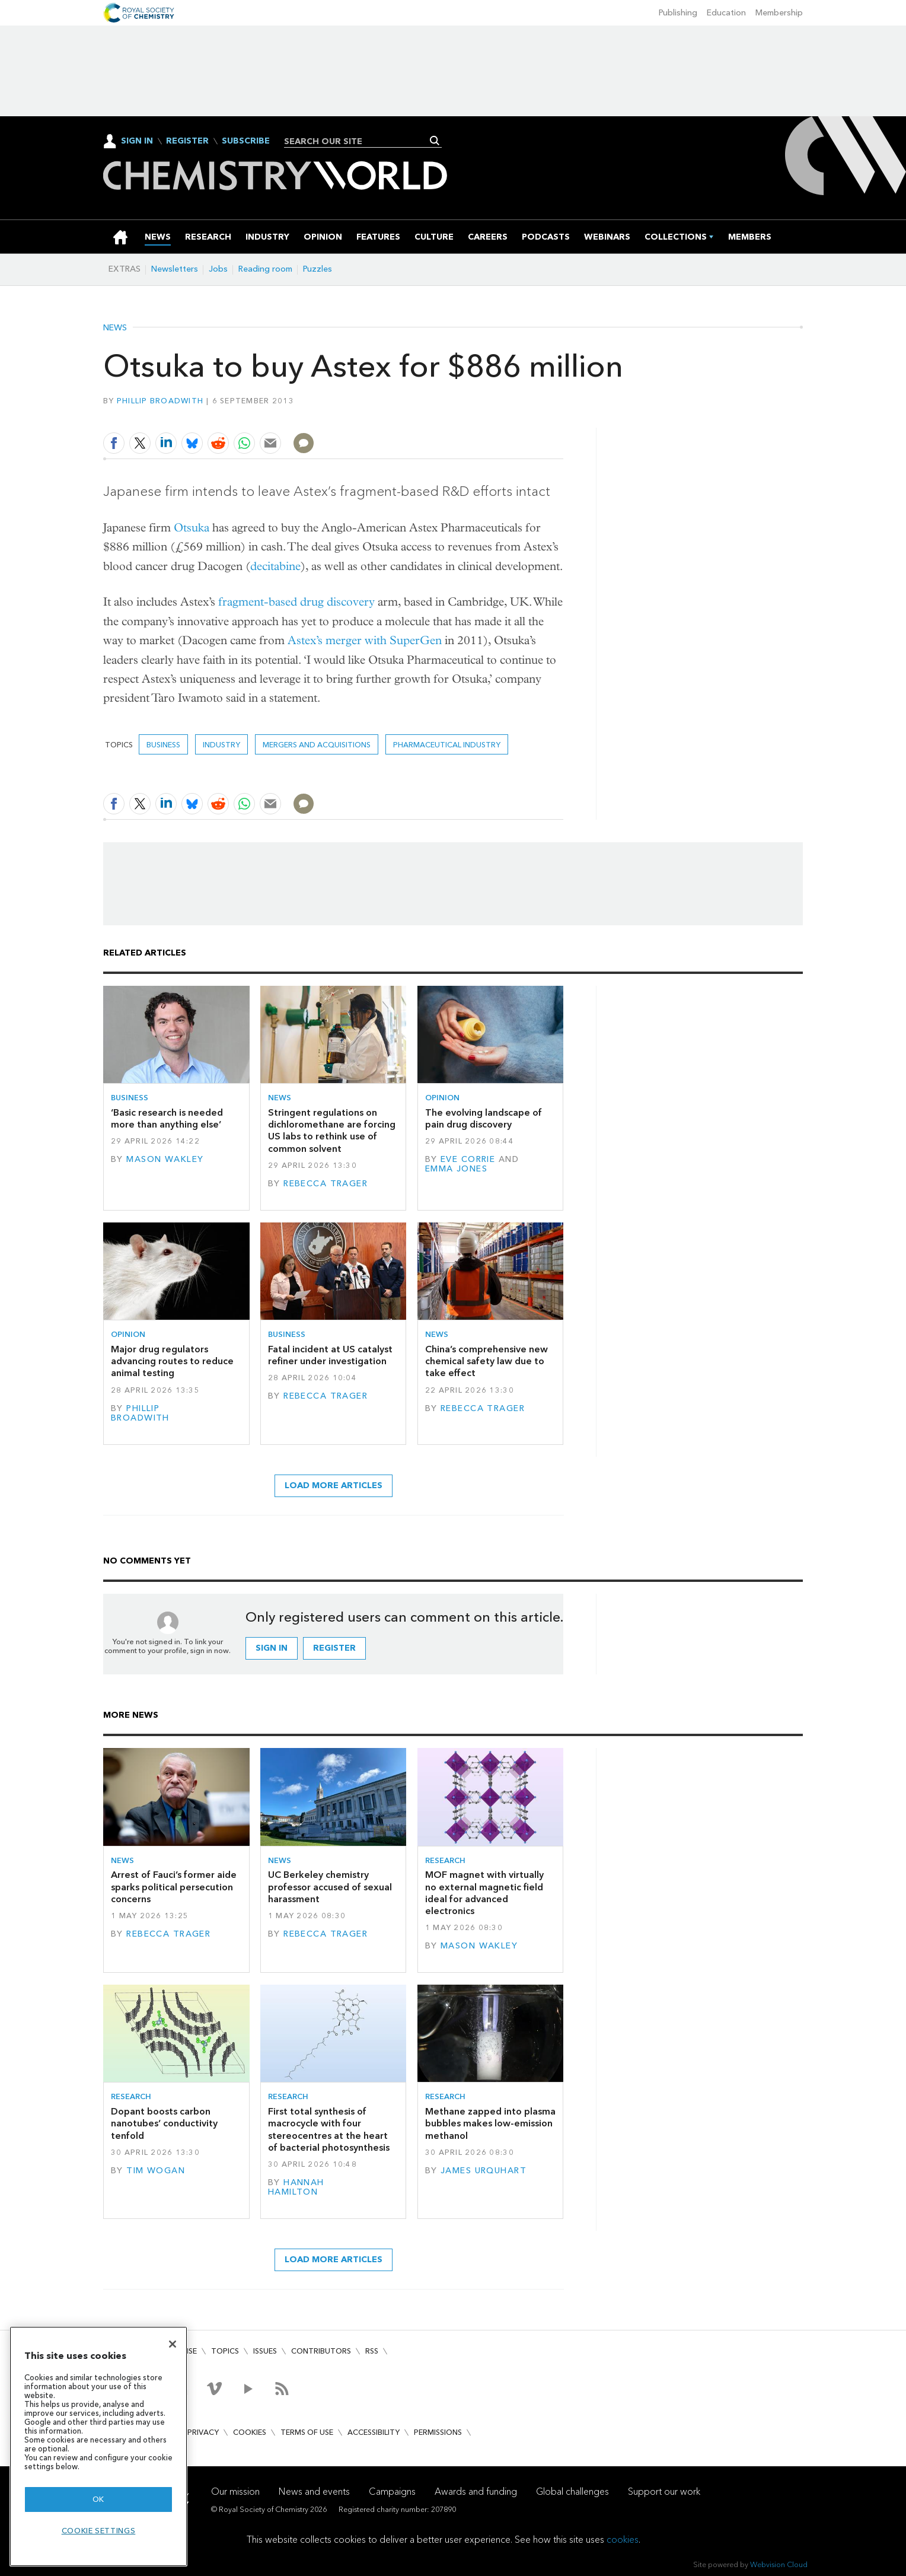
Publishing (678, 13)
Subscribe (246, 141)
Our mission (235, 2491)
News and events (314, 2491)
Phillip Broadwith (160, 400)
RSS (371, 2350)
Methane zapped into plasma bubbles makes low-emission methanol (490, 2123)
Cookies (249, 2432)
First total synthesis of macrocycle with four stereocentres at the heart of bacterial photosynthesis (329, 2129)
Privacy (203, 2432)
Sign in (272, 1648)
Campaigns (392, 2491)
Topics (225, 2350)
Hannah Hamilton (296, 2187)
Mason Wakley (164, 1159)
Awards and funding (476, 2491)
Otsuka (191, 527)
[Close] (172, 2344)
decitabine (275, 566)
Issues (265, 2350)
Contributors (321, 2350)
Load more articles (333, 1485)
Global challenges (572, 2491)
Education (726, 13)
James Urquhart (484, 2171)
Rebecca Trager (325, 1184)
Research (445, 1860)
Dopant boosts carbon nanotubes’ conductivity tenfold (164, 2123)
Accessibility (373, 2432)
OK (98, 2499)
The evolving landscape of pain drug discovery (483, 1118)
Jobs (218, 269)
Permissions (438, 2432)
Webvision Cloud (779, 2564)
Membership (779, 13)
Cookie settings (99, 2530)
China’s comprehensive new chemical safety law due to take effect (486, 1361)
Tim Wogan (155, 2171)
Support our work (664, 2491)
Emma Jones (456, 1169)
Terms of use (306, 2432)
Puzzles (317, 269)
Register (187, 141)
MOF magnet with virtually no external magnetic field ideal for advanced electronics (484, 1892)
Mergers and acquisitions (317, 744)
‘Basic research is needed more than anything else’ (167, 1118)
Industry (221, 744)
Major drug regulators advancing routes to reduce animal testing (172, 1361)
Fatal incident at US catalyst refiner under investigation (330, 1355)
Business (163, 744)
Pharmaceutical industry (446, 744)
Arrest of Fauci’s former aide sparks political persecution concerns (174, 1887)
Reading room (265, 269)
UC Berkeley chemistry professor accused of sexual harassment (330, 1887)
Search (434, 140)
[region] (98, 2446)
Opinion (442, 1097)
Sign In (137, 141)
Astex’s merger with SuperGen (365, 640)
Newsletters (174, 269)
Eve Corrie (468, 1159)
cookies (623, 2539)
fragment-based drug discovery (296, 602)
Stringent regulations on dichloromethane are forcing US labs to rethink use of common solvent (331, 1130)
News (115, 328)
